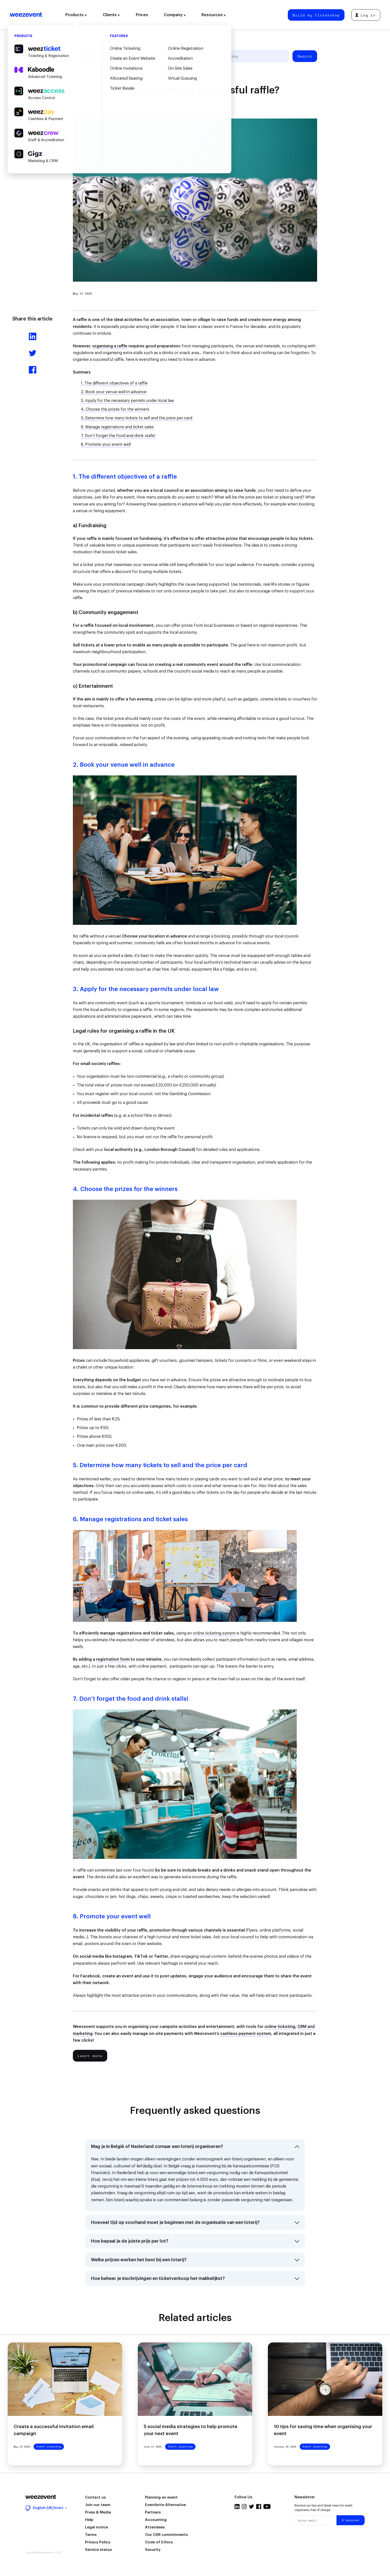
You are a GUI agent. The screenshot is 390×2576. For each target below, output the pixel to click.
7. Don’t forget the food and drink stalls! (118, 436)
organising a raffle (109, 346)
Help (89, 2520)
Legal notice (96, 2527)
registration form (113, 1659)
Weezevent (26, 15)
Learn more (90, 2055)
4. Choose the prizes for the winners (115, 409)
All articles (90, 56)
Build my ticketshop (316, 15)
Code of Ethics (159, 2542)
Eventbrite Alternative (165, 2505)
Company (175, 15)
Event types (157, 56)
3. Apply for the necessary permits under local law (127, 401)
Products (76, 15)
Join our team (97, 2505)
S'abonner (351, 2520)
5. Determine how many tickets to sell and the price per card (136, 418)
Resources (213, 15)
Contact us (95, 2497)
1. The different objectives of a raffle (114, 383)
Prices (142, 15)
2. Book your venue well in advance (113, 392)
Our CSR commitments (166, 2535)
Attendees (155, 2527)
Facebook (258, 2506)
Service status (98, 2550)
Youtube (267, 2506)
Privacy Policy (97, 2542)
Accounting (156, 2520)
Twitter (251, 2506)
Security (152, 2550)
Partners (153, 2512)
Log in (365, 15)
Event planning (123, 56)
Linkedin (237, 2506)
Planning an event (161, 2497)
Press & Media (98, 2512)
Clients (111, 15)
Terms (91, 2535)
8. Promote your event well (106, 444)
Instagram (244, 2506)
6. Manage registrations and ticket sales (117, 427)
